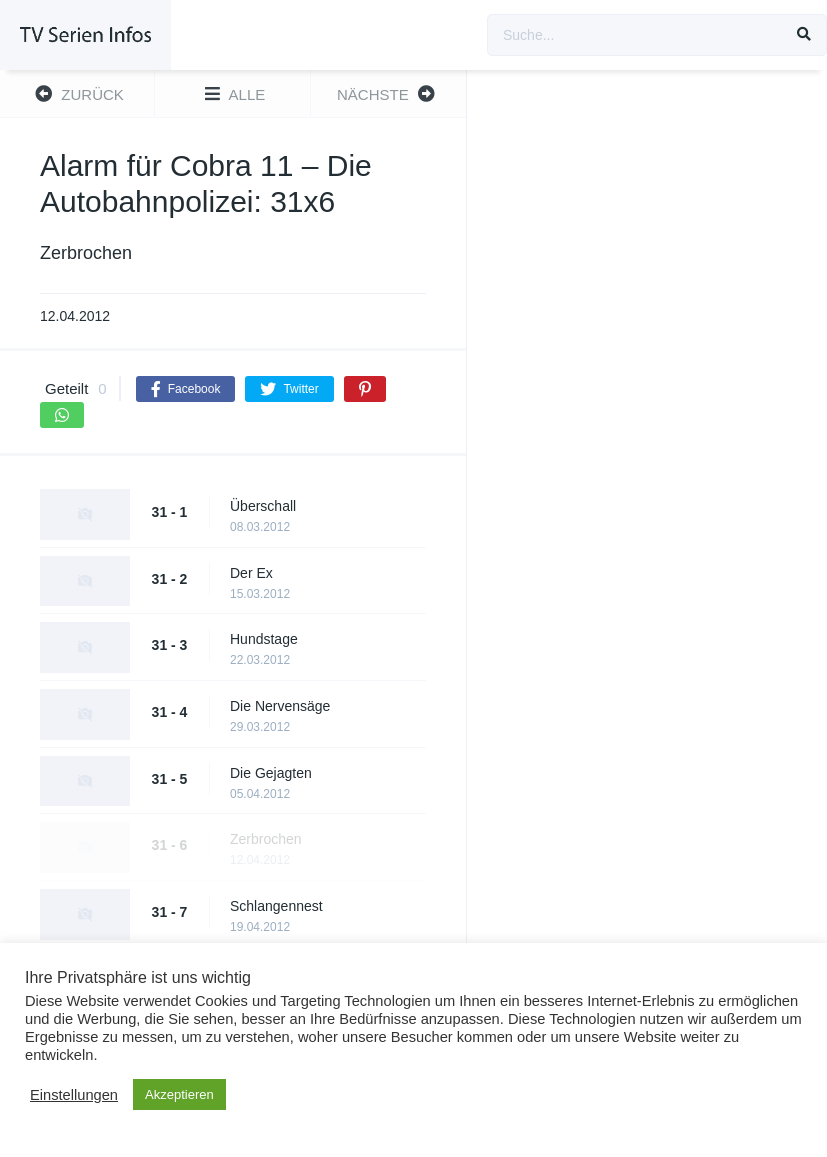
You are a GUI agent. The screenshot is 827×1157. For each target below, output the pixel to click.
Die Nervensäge (280, 706)
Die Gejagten (271, 773)
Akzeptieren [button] (179, 1094)
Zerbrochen (266, 839)
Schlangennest (276, 906)
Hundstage (264, 639)
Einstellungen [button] (74, 1095)
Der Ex (251, 573)
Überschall (263, 506)
